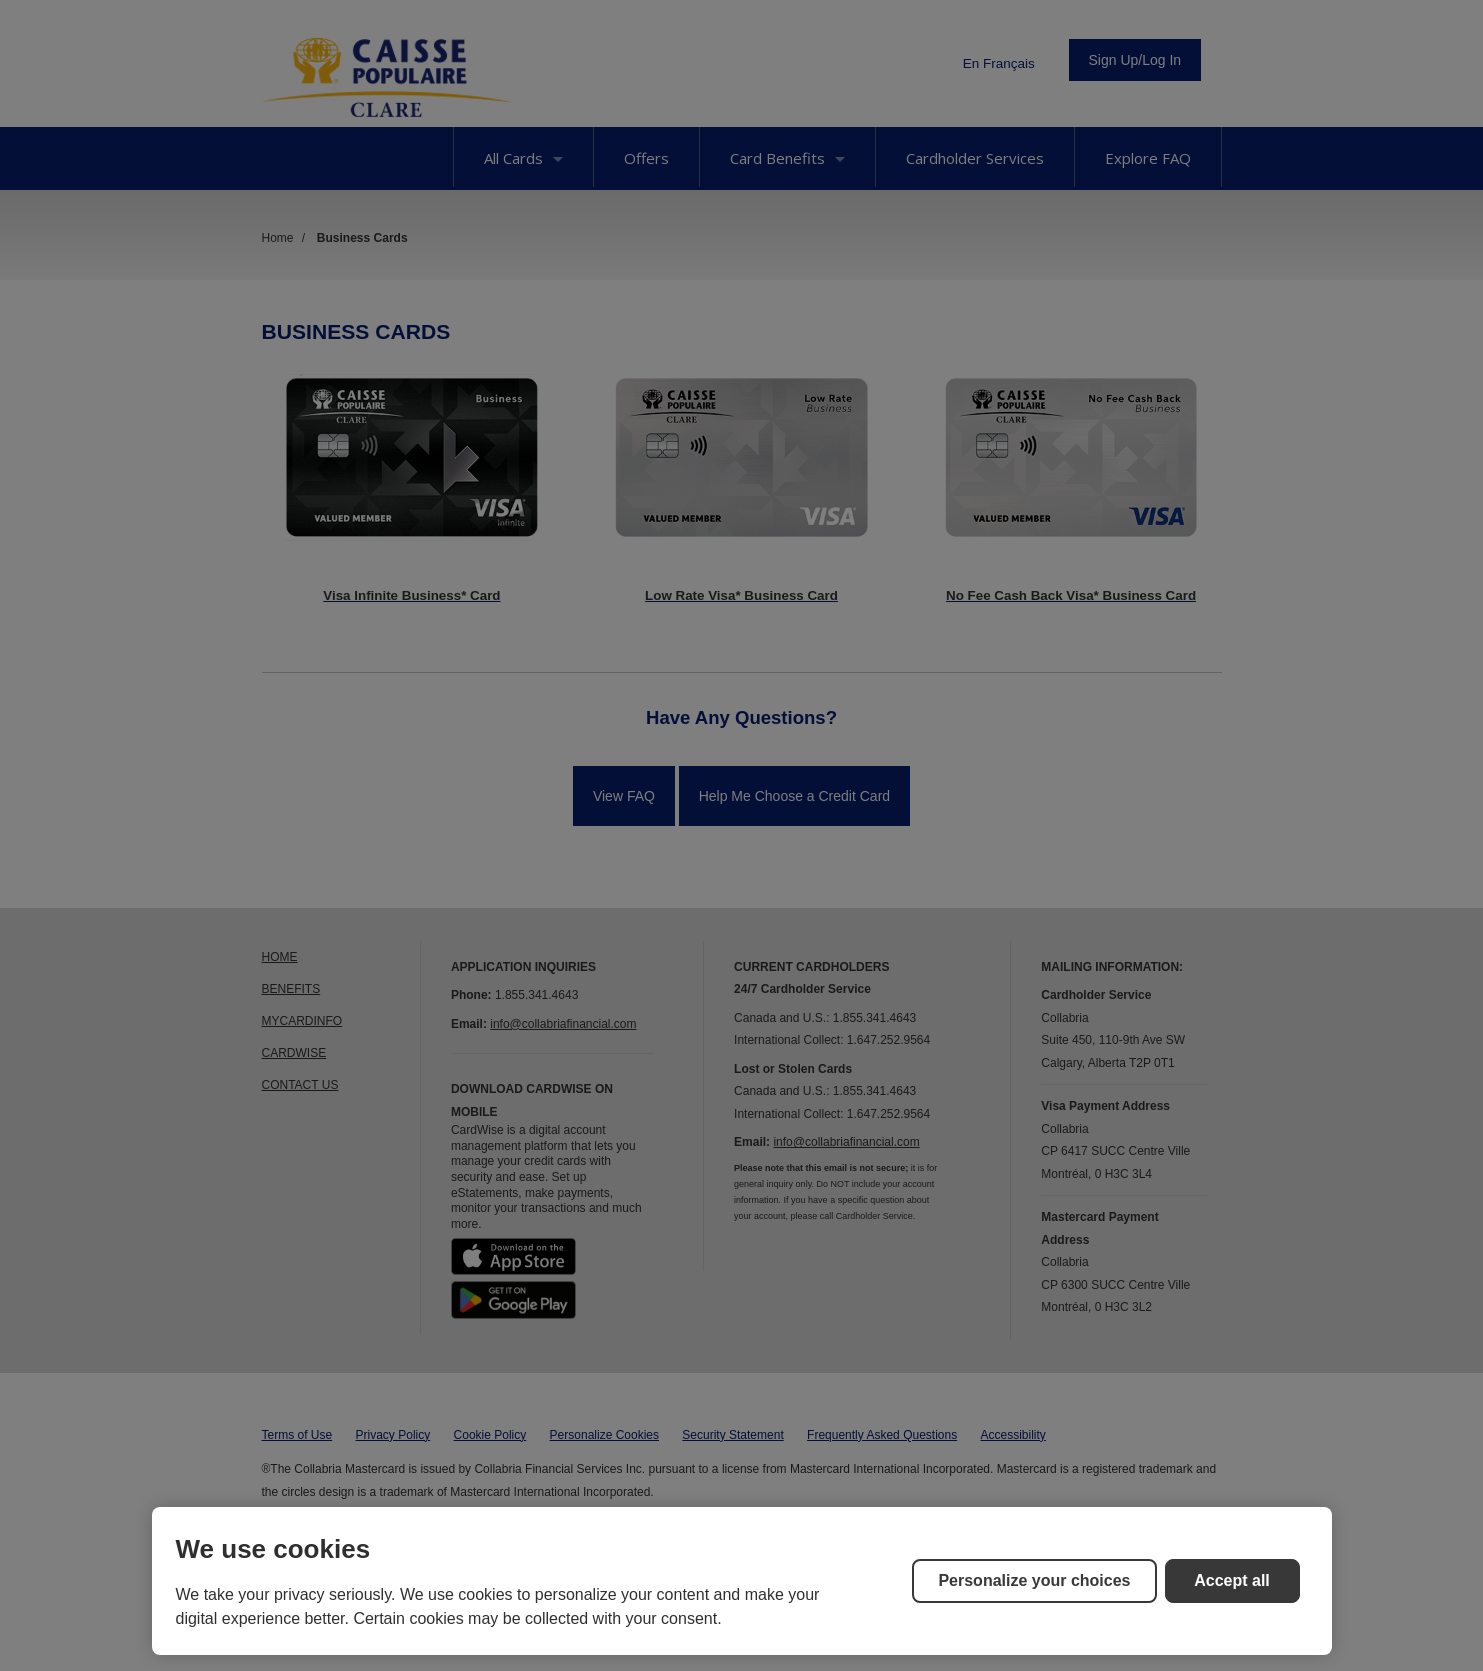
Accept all (1232, 1580)
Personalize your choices (1034, 1580)
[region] (742, 1581)
